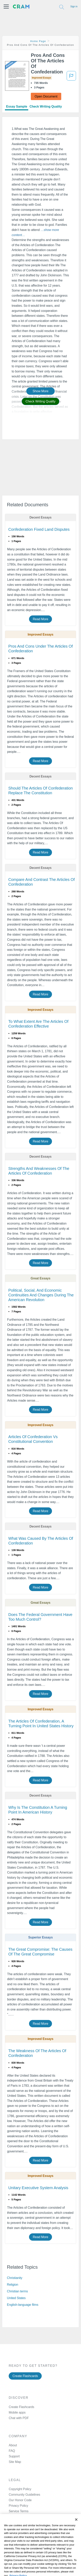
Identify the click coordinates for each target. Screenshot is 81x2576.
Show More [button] (40, 391)
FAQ (12, 2450)
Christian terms (17, 2291)
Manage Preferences (23, 2516)
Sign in (73, 6)
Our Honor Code (20, 2500)
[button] (6, 6)
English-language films (22, 2304)
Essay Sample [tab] (16, 106)
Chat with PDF (19, 2418)
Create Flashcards (25, 2376)
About (13, 2445)
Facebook (24, 2544)
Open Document (46, 96)
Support (14, 2456)
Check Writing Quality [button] (40, 401)
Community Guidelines (24, 2494)
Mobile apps (17, 2412)
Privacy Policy (18, 2505)
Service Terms (18, 2511)
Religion (12, 2284)
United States (16, 2298)
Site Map (15, 2461)
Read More (40, 619)
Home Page (38, 41)
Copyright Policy (20, 2489)
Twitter (22, 2554)
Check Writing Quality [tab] (45, 106)
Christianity (14, 2278)
